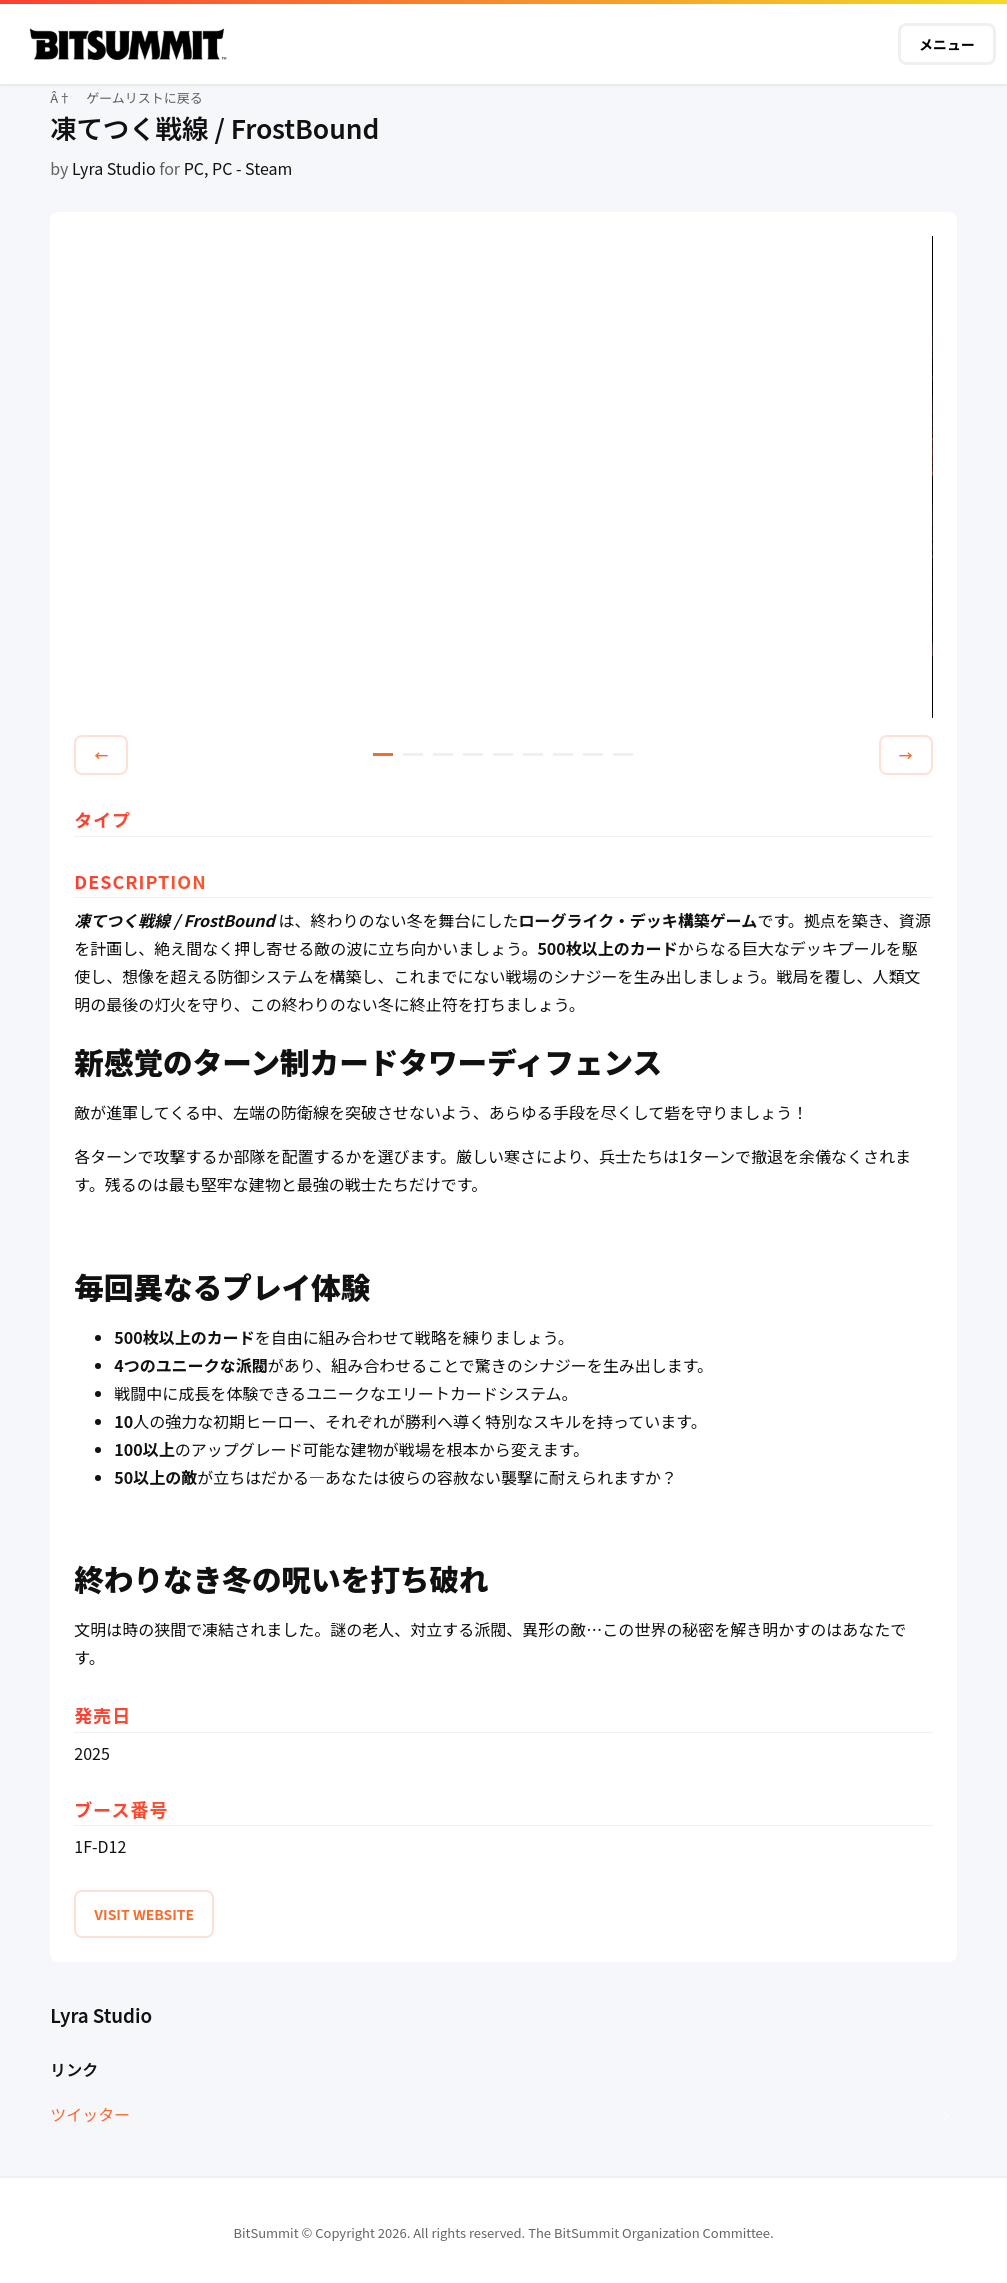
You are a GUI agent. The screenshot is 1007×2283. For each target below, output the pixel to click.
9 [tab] (623, 754)
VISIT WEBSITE (144, 1914)
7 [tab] (563, 754)
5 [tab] (503, 754)
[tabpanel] (503, 477)
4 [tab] (473, 754)
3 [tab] (443, 754)
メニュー (947, 44)
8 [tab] (593, 754)
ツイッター (90, 2114)
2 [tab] (413, 754)
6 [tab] (533, 754)
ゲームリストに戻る (144, 97)
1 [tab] (383, 754)
